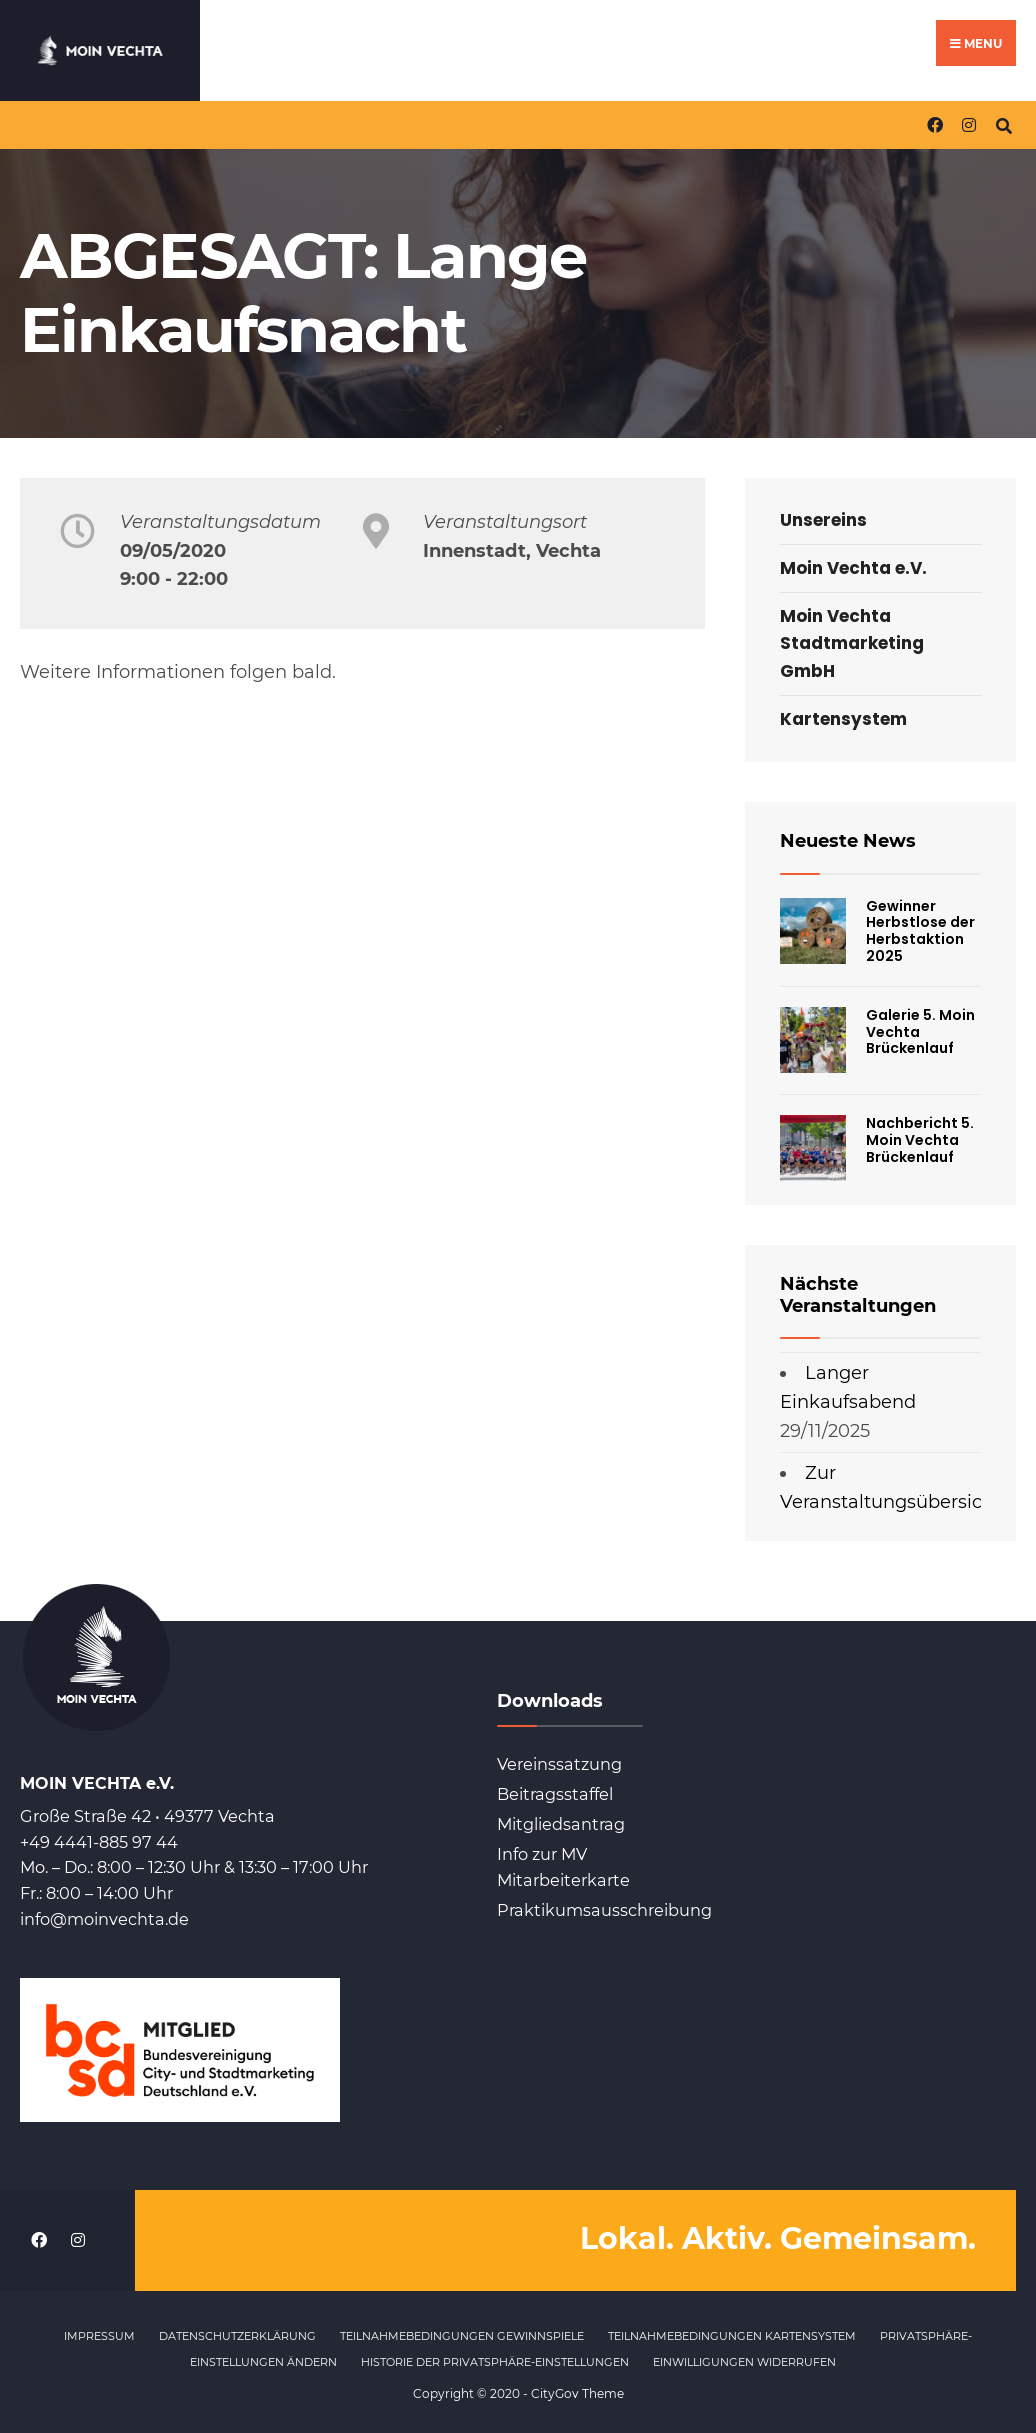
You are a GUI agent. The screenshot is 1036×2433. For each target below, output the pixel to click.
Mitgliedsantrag (561, 1824)
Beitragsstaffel (555, 1794)
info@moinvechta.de (104, 1919)
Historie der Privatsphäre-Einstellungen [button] (495, 2362)
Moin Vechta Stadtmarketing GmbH (852, 643)
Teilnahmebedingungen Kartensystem (732, 2336)
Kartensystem (843, 719)
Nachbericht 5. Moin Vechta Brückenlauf (920, 1140)
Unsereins (823, 520)
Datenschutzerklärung (237, 2336)
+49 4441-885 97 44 (99, 1842)
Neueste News (848, 841)
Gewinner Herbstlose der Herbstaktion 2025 (920, 931)
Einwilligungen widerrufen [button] (744, 2362)
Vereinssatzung (559, 1764)
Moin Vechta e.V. (853, 568)
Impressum (99, 2336)
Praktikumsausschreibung (604, 1910)
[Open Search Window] (1003, 124)
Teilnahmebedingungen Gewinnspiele (462, 2336)
